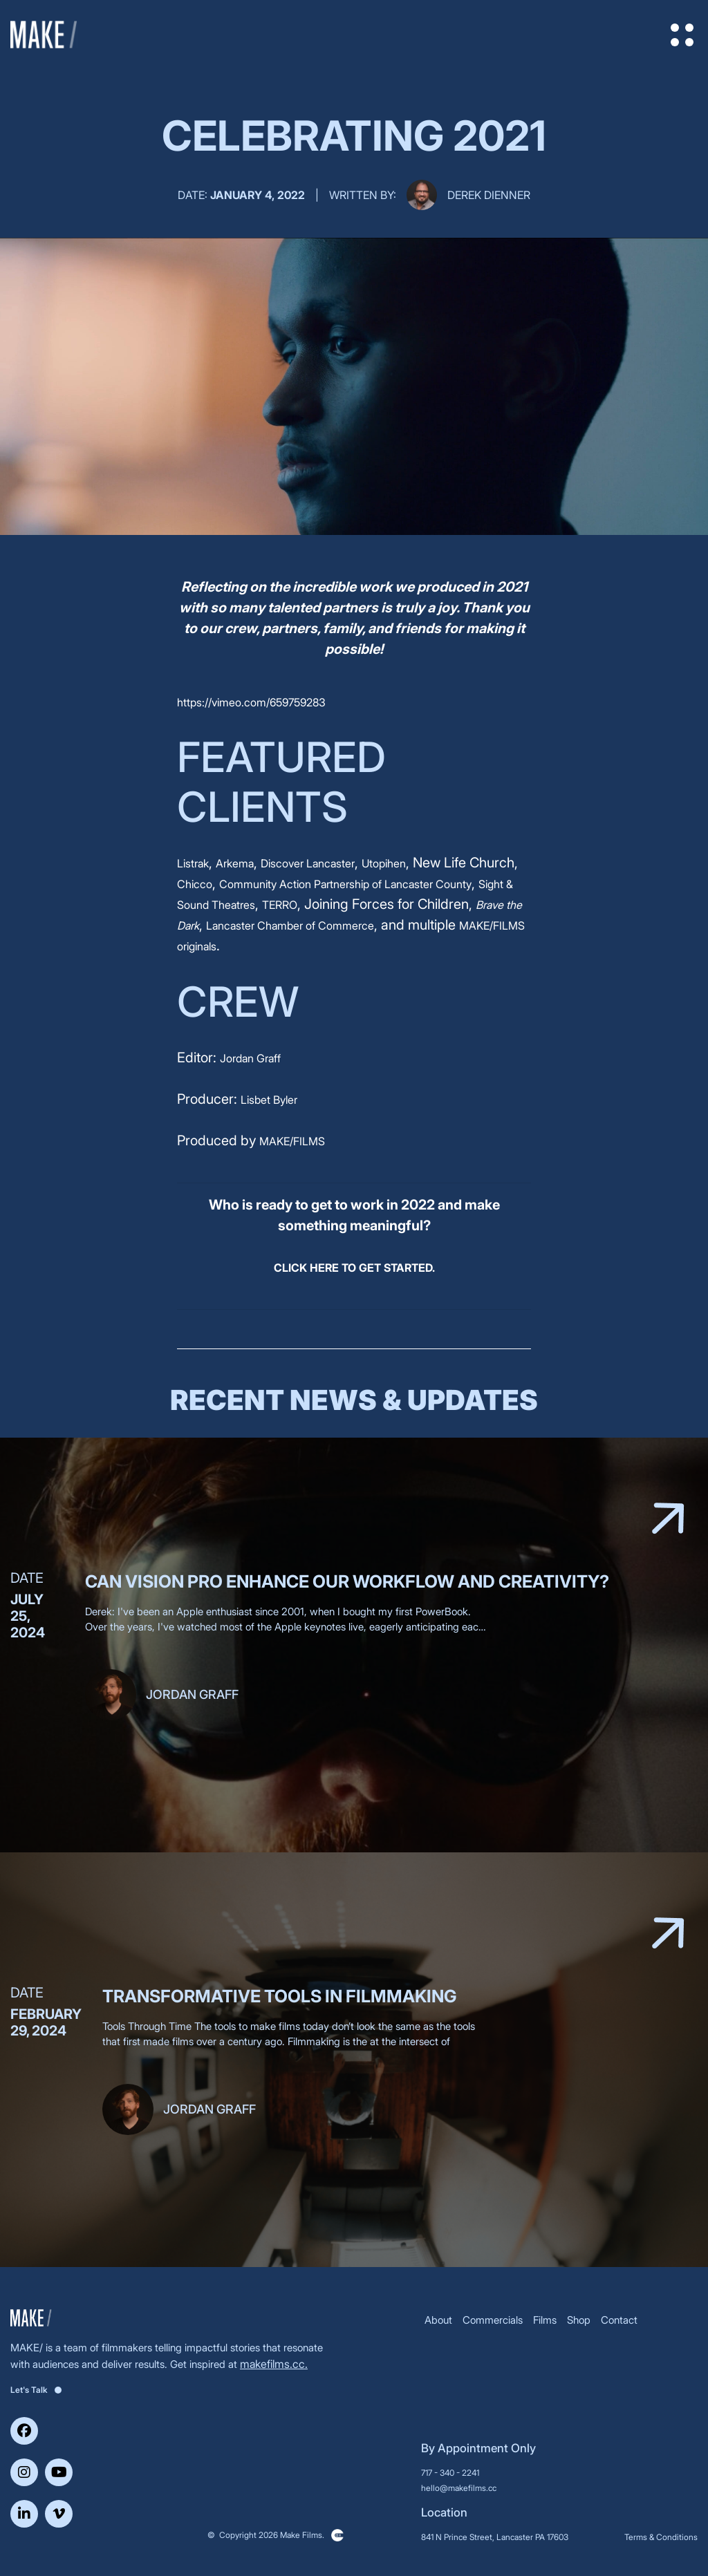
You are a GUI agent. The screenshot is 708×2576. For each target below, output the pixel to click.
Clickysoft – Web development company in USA (337, 2535)
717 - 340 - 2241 (450, 2472)
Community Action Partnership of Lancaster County (345, 884)
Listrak (193, 863)
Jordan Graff (250, 1058)
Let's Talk (36, 2390)
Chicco (194, 884)
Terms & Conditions (661, 2537)
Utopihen (384, 863)
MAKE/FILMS (292, 1141)
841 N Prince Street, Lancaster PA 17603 (494, 2537)
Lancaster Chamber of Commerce (290, 925)
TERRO (279, 905)
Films (545, 2319)
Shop (578, 2319)
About (438, 2319)
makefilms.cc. (274, 2364)
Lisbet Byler (269, 1100)
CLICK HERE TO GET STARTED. (354, 1268)
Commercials (493, 2319)
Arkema (235, 863)
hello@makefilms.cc (458, 2488)
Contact (619, 2319)
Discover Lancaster (308, 863)
